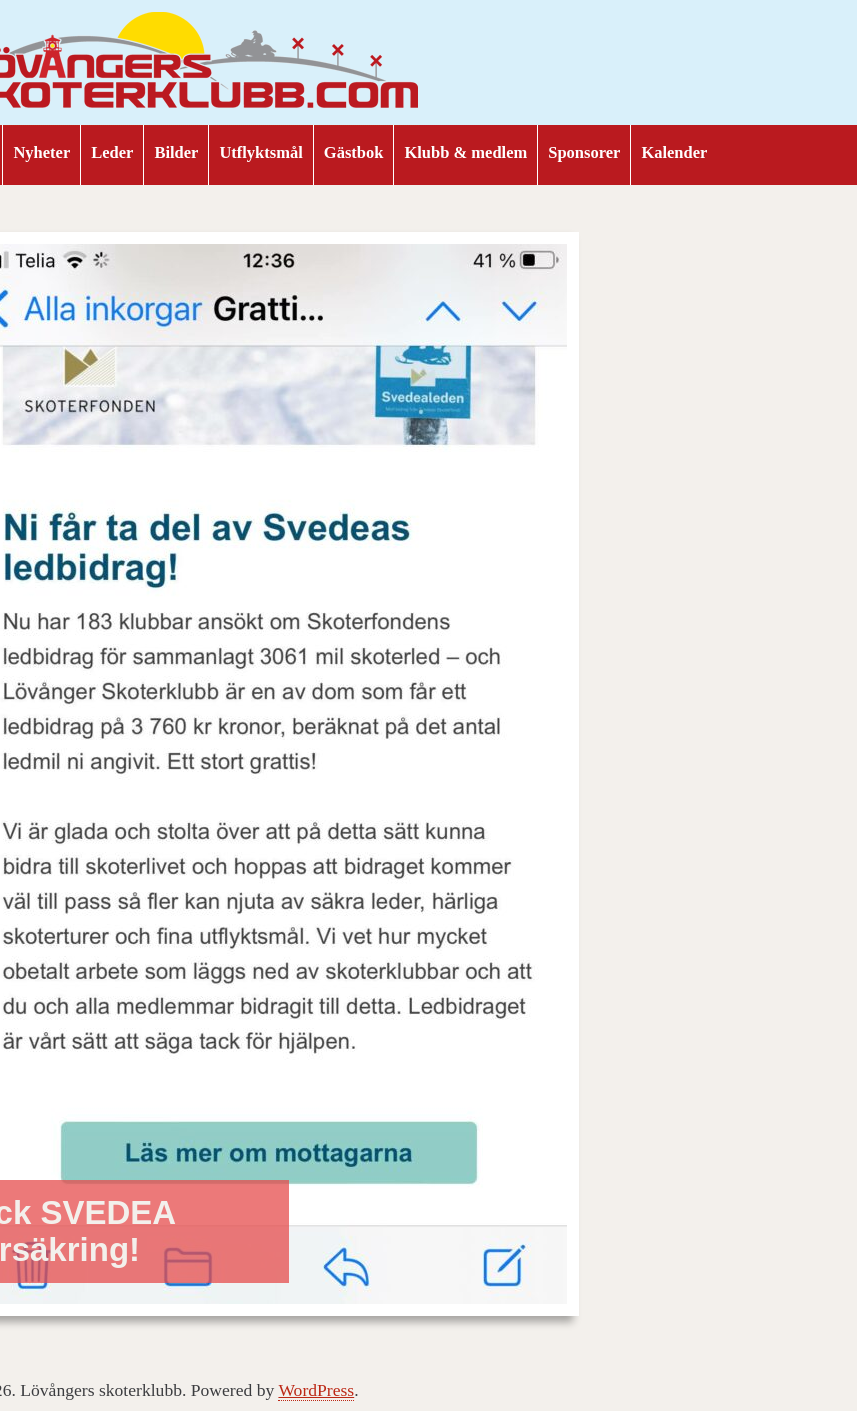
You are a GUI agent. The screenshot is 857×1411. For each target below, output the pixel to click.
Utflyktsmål (260, 152)
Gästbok (354, 152)
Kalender (674, 152)
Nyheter (41, 152)
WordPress (316, 1390)
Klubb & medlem (465, 152)
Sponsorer (584, 152)
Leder (112, 152)
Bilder (176, 152)
